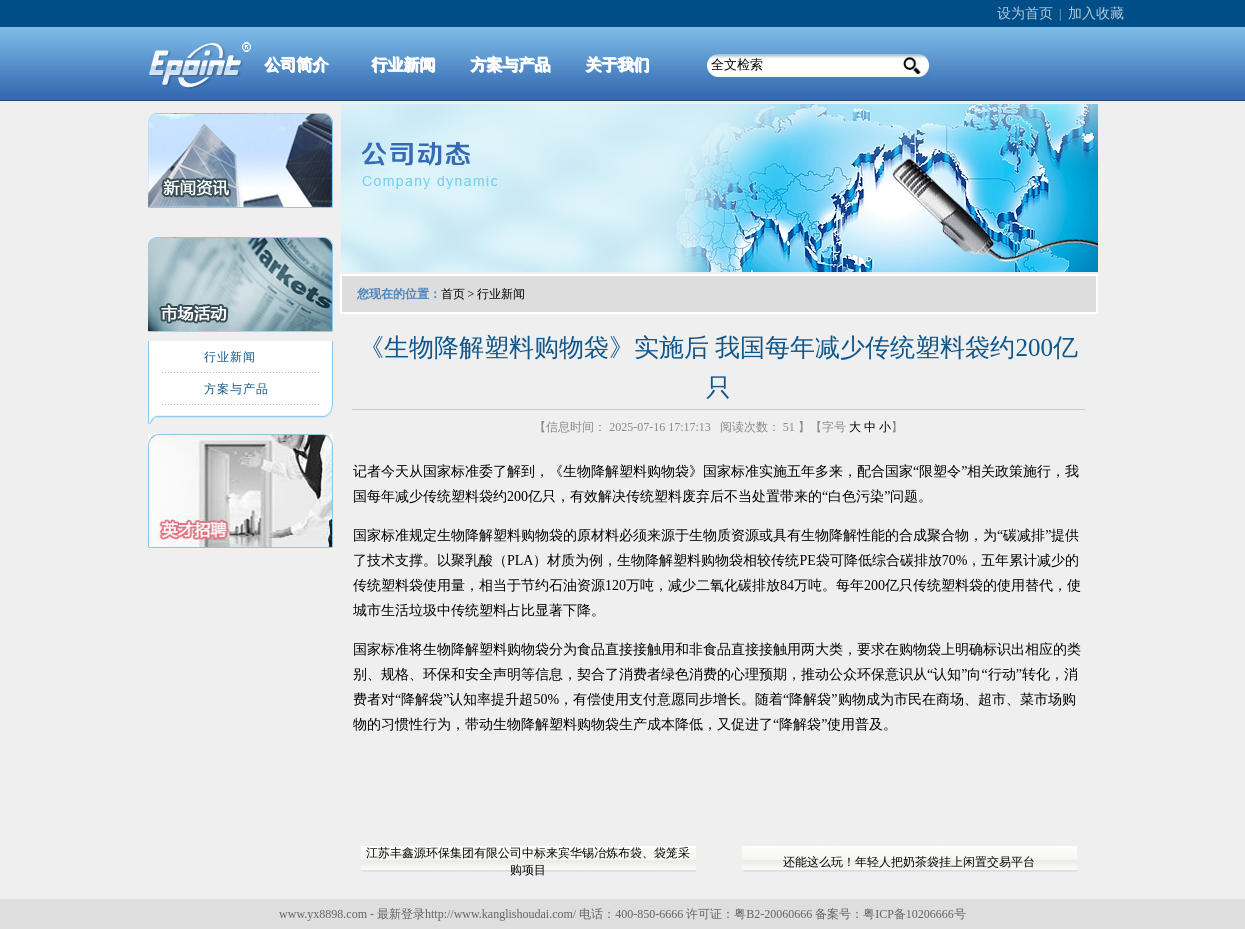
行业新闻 (501, 294)
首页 (453, 294)
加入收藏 (1096, 13)
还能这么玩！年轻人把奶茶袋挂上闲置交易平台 (909, 862)
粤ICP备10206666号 (914, 914)
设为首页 (1025, 13)
